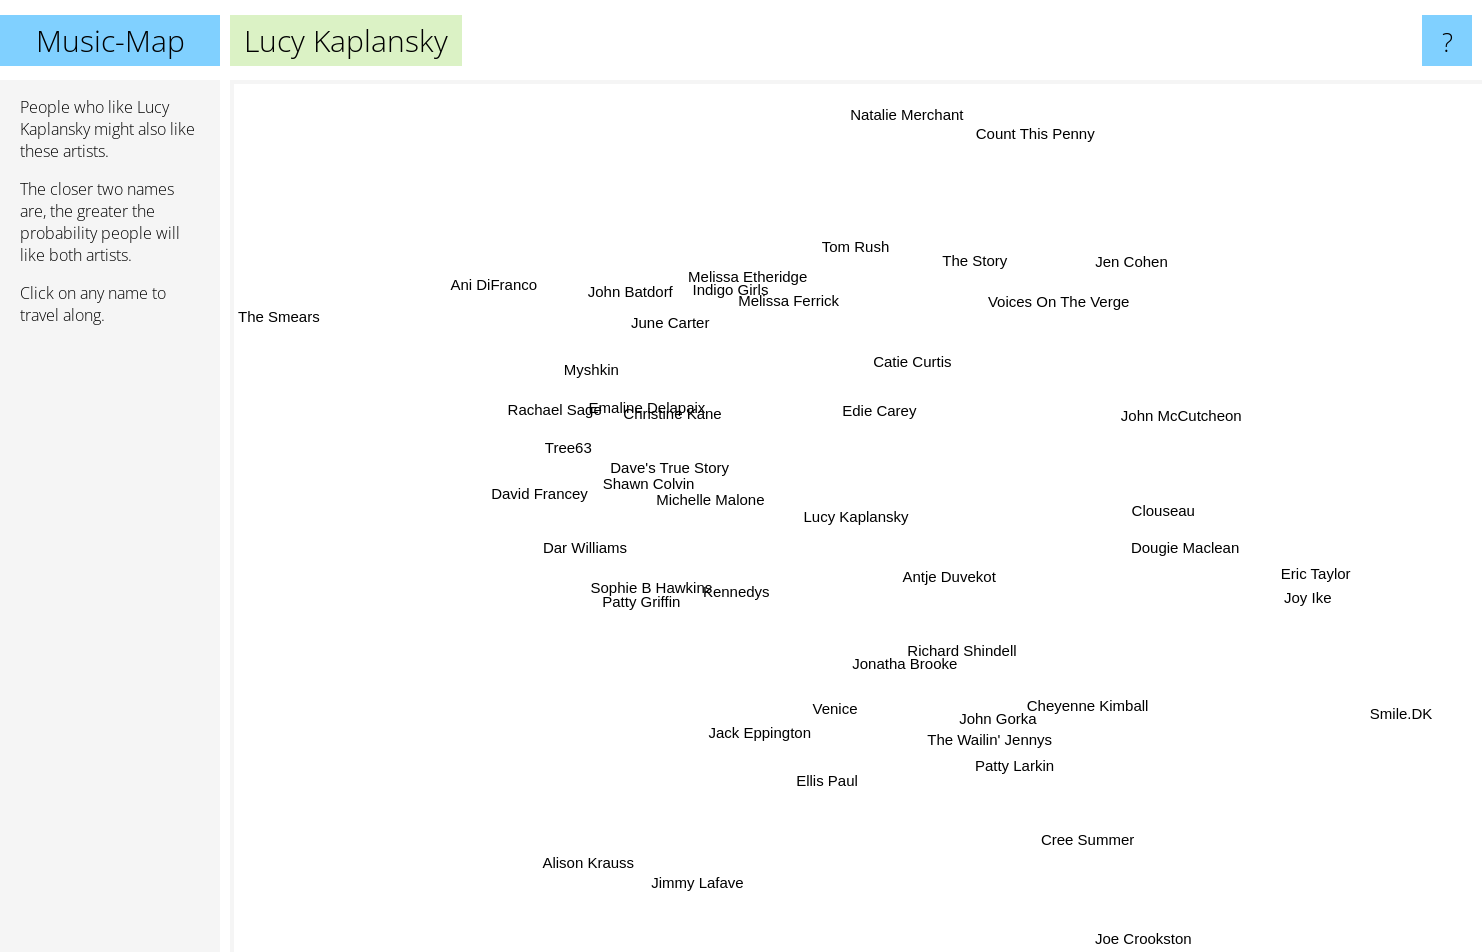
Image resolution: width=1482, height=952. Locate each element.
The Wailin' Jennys (993, 734)
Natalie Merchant (906, 127)
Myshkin (596, 373)
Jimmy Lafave (699, 861)
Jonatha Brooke (907, 669)
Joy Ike (1294, 591)
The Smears (279, 320)
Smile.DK (1384, 708)
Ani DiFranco (455, 280)
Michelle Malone (709, 507)
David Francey (552, 491)
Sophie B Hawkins (667, 595)
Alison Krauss (595, 864)
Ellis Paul (802, 795)
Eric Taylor (1316, 563)
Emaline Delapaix (667, 408)
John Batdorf (632, 291)
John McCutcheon (1167, 424)
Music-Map (110, 40)
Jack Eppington (765, 719)
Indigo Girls (726, 267)
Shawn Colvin (618, 489)
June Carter (679, 332)
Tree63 (576, 450)
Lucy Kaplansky (856, 516)
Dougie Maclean (1191, 528)
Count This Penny (1032, 145)
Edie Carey (888, 410)
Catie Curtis (935, 362)
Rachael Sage (567, 414)
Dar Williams (571, 571)
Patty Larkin (1018, 773)
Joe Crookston (1144, 938)
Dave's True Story (680, 469)
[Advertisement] (110, 647)
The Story (970, 267)
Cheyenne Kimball (1074, 695)
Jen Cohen (1126, 266)
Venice (835, 696)
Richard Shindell (982, 670)
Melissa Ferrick (799, 274)
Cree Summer (1087, 844)
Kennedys (742, 585)
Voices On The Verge (1055, 306)
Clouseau (1145, 510)
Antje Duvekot (957, 573)
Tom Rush (854, 253)
